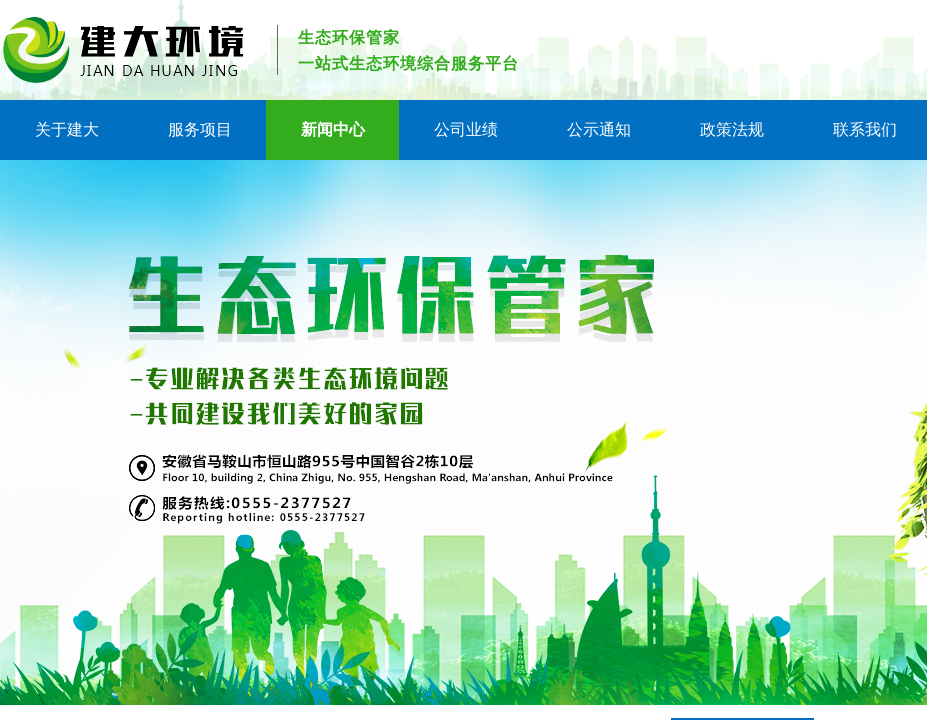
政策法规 (732, 129)
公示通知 (599, 129)
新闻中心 (333, 129)
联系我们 (865, 129)
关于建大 (67, 129)
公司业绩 (466, 129)
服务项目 (200, 129)
